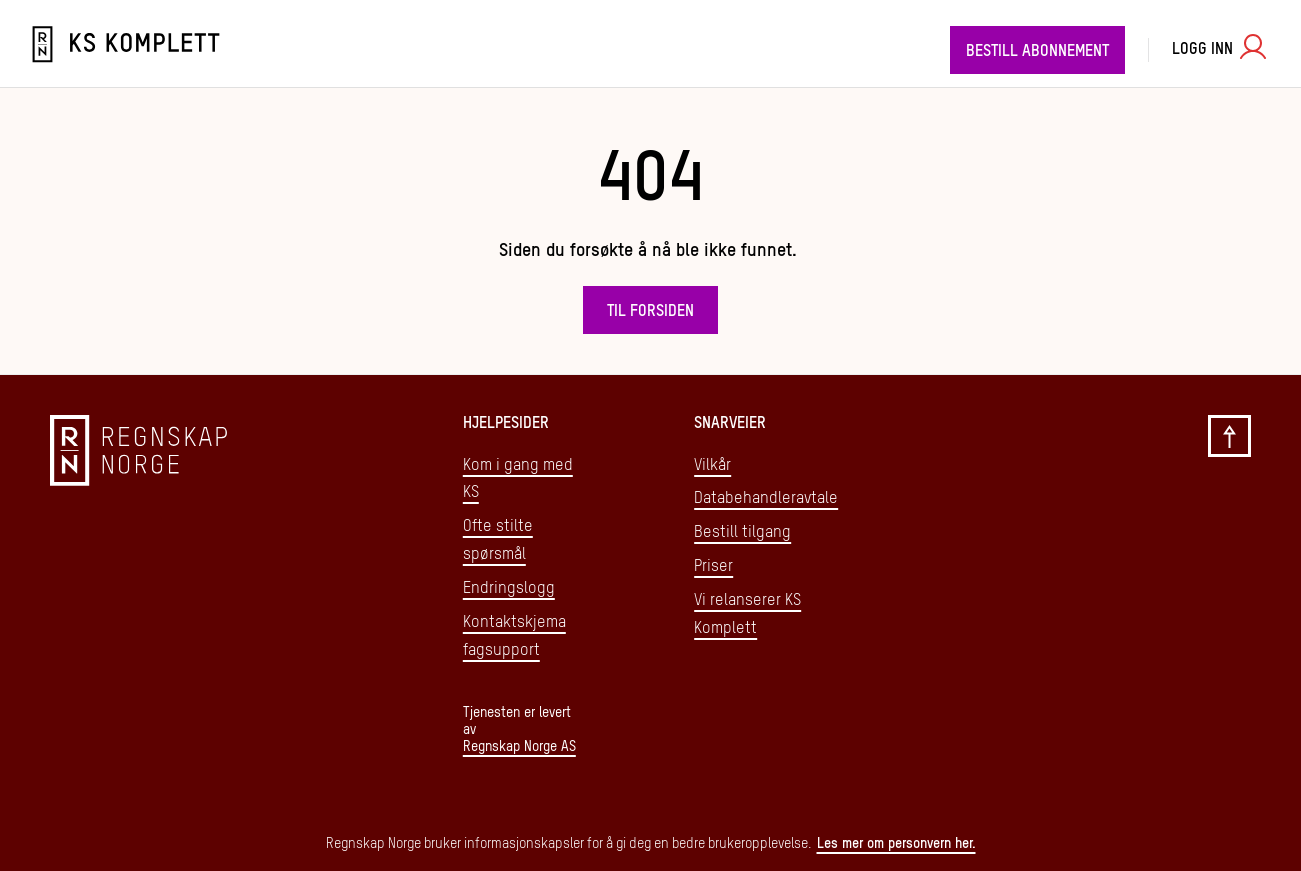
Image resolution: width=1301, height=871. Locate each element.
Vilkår (712, 466)
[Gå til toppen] (1229, 585)
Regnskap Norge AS (519, 747)
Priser (713, 567)
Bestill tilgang (742, 533)
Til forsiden (650, 312)
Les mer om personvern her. (896, 844)
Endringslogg (509, 589)
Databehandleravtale (766, 499)
